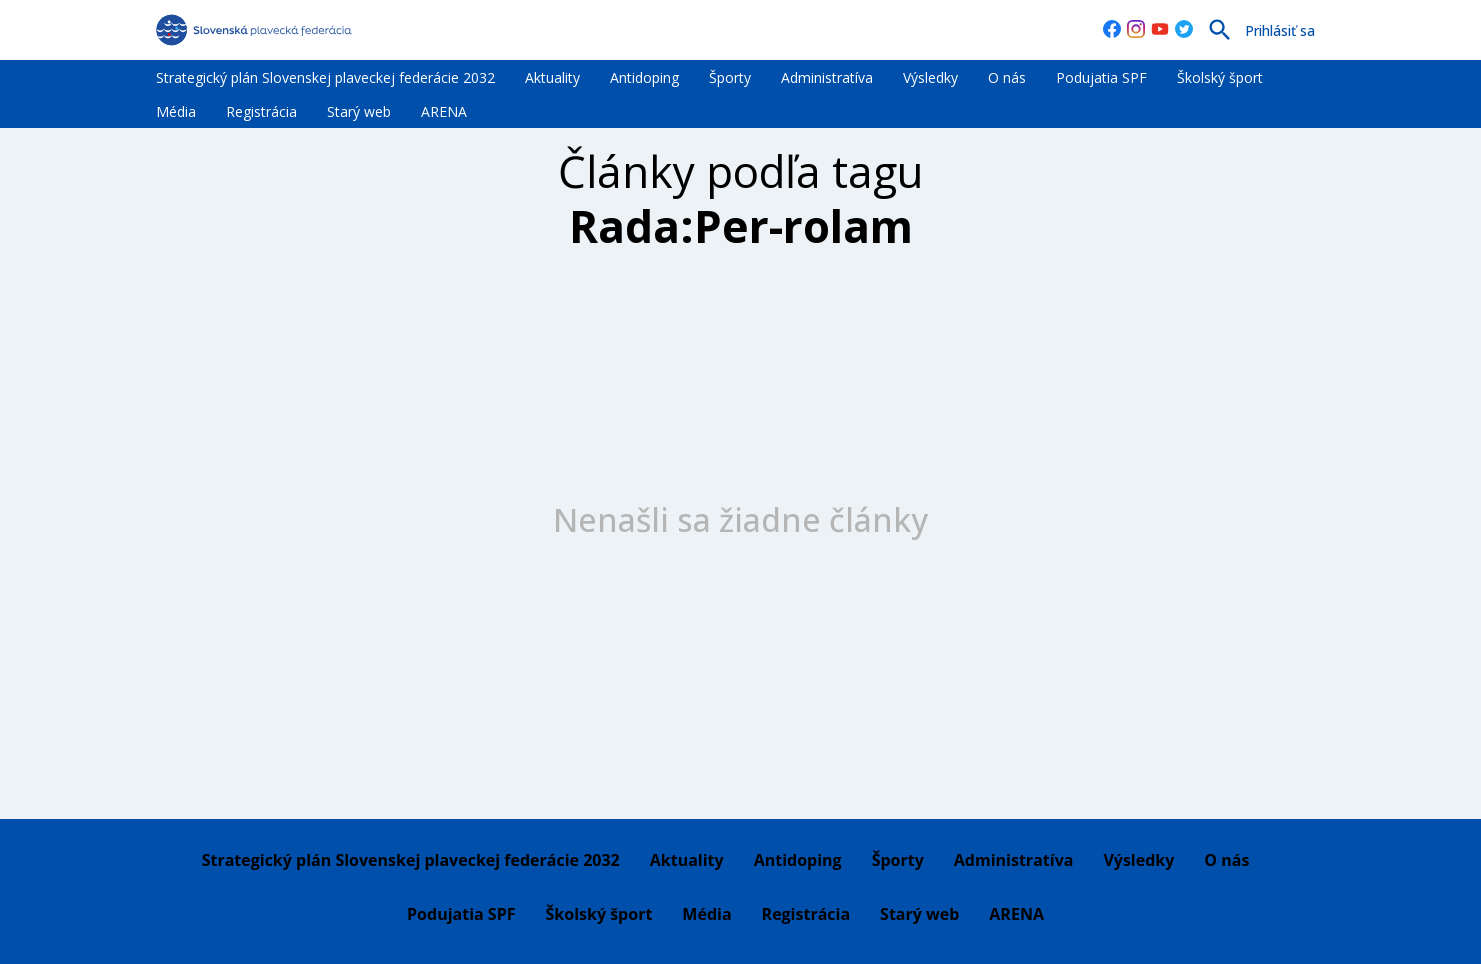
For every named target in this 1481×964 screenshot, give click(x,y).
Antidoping (644, 77)
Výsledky (930, 77)
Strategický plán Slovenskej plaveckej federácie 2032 (325, 77)
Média (176, 111)
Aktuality (552, 77)
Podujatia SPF (1101, 77)
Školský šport (1220, 77)
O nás (1007, 77)
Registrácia (261, 111)
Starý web (359, 111)
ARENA (444, 111)
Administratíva (827, 77)
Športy (730, 77)
